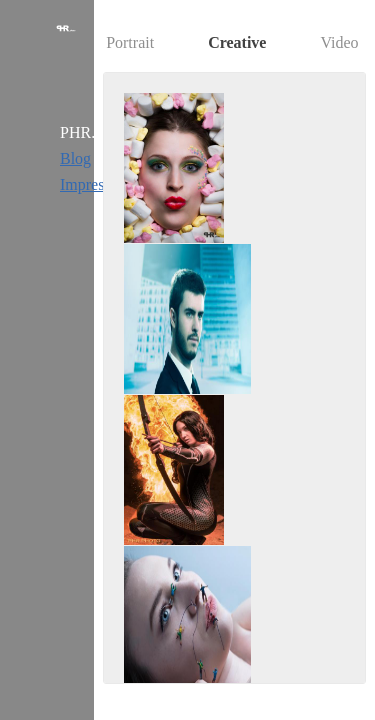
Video (339, 42)
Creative (237, 42)
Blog (75, 158)
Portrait (130, 42)
